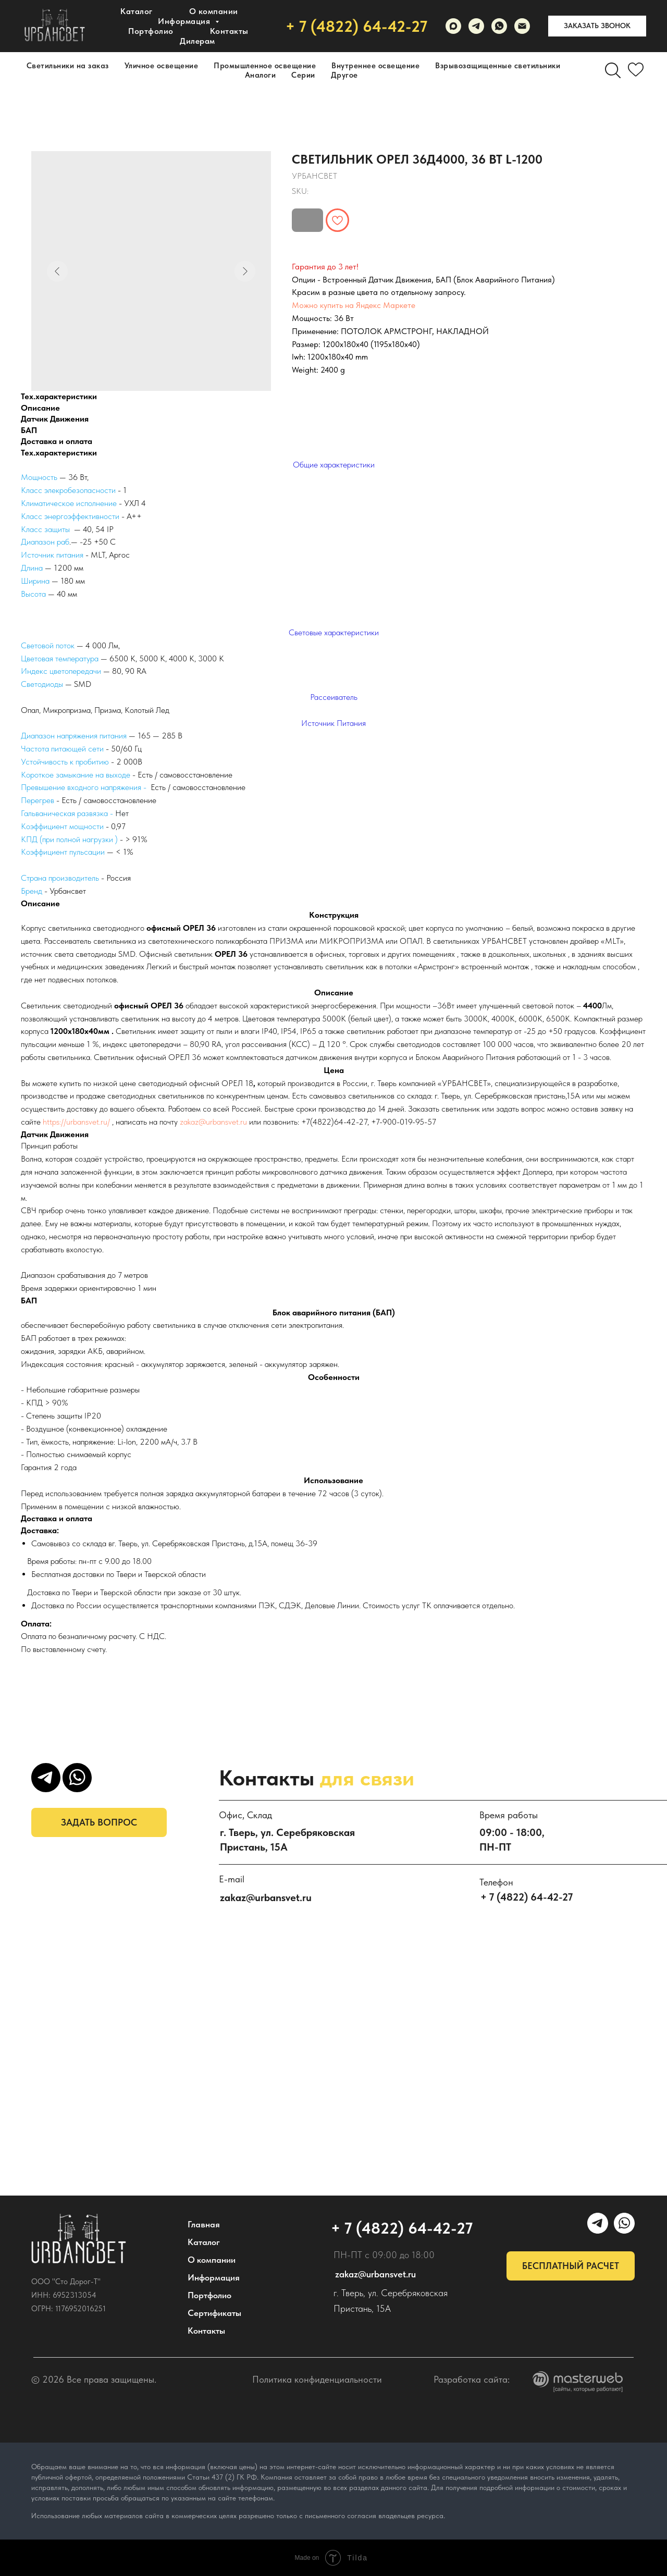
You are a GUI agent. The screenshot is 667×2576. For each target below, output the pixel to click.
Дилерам (197, 41)
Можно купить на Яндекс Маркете (353, 305)
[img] (78, 2238)
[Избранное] (636, 70)
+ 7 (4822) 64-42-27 (356, 26)
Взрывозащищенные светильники (497, 65)
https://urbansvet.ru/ (76, 1122)
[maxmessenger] (453, 26)
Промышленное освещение (265, 65)
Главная (204, 2224)
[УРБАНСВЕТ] (476, 26)
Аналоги (260, 75)
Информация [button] (185, 21)
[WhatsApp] (499, 26)
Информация (214, 2277)
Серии (303, 75)
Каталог (136, 11)
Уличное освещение (162, 65)
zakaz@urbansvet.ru (213, 1122)
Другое (344, 75)
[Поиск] (613, 70)
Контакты (229, 31)
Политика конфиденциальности (317, 2379)
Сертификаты (214, 2313)
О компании (213, 11)
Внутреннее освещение (375, 65)
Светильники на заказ (68, 65)
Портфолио (151, 31)
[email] (522, 26)
